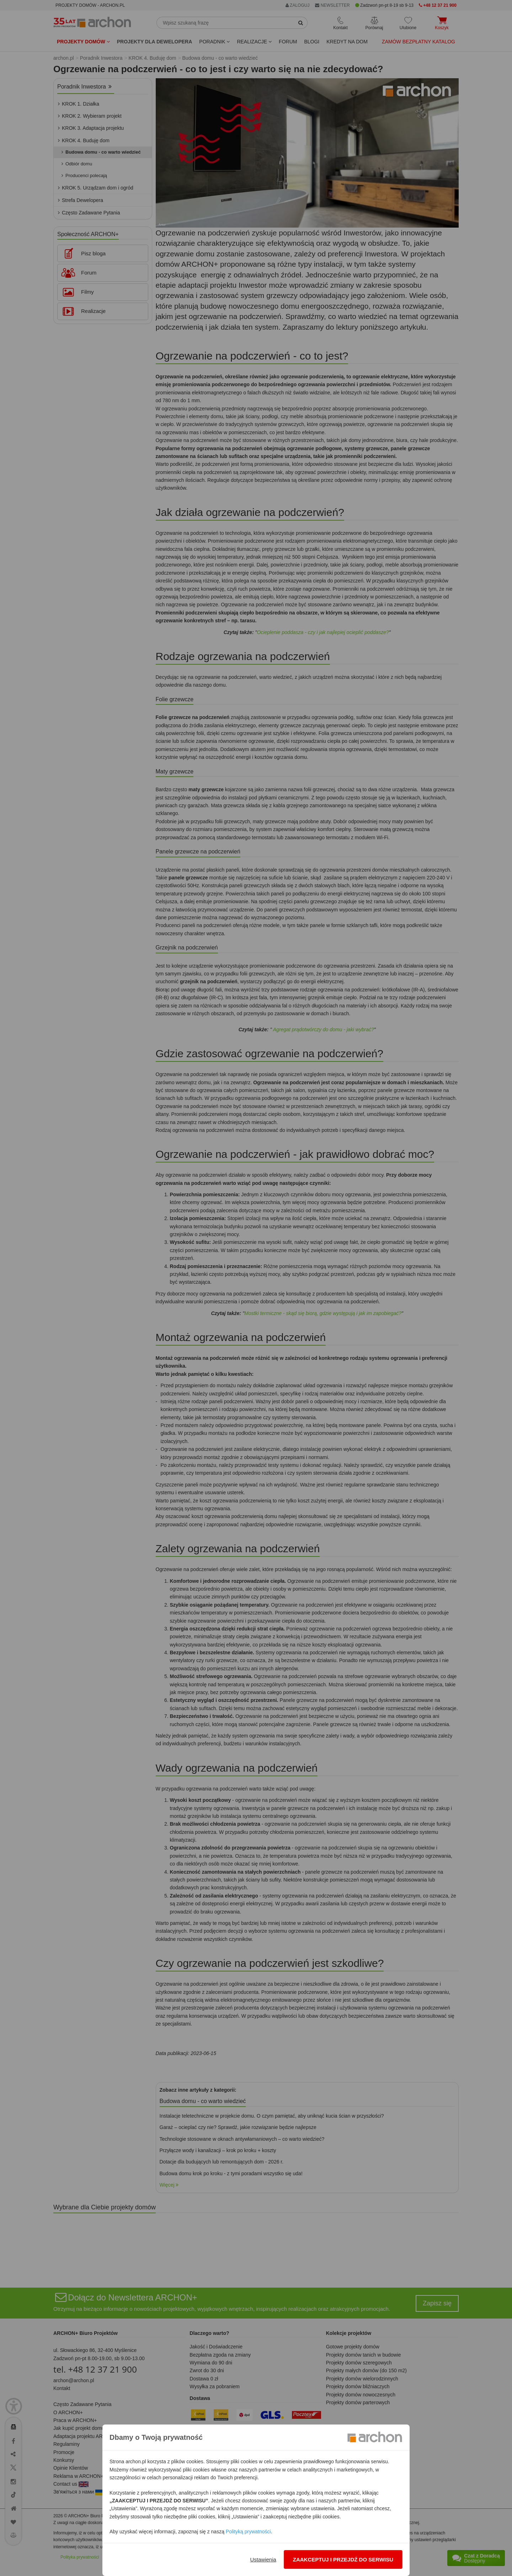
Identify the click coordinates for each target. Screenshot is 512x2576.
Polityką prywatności (248, 2531)
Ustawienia (263, 2559)
